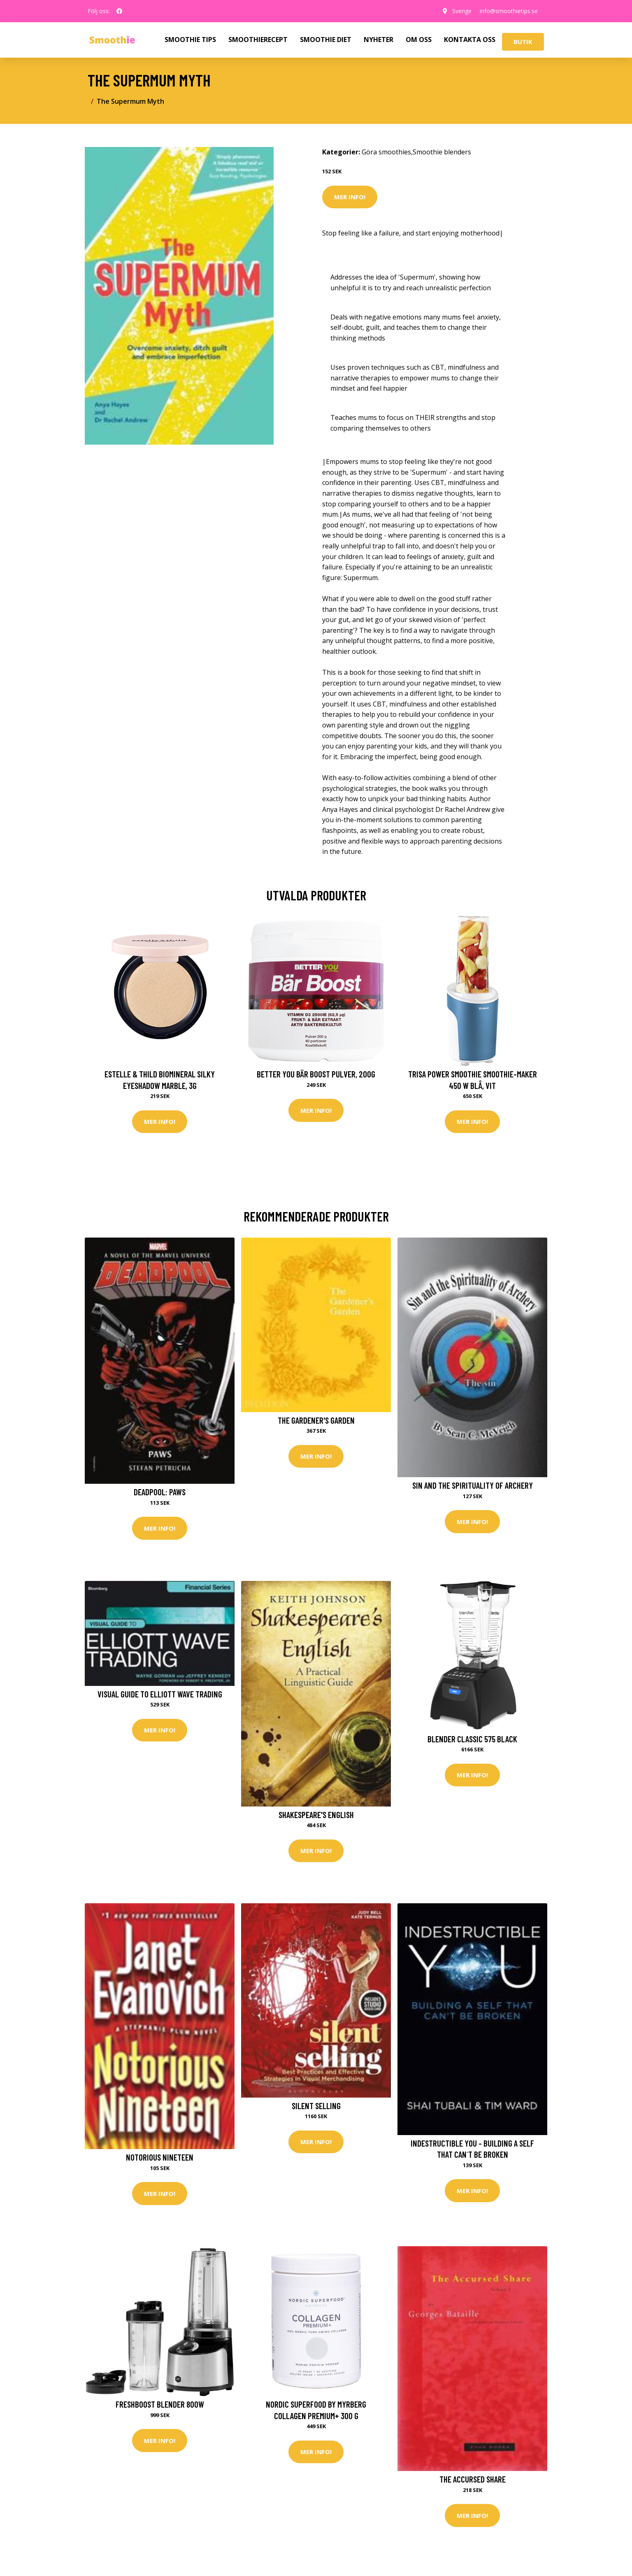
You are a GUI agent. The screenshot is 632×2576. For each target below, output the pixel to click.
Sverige (462, 11)
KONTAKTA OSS (469, 39)
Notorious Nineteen (159, 2157)
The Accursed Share (472, 2479)
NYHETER (378, 39)
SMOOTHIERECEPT (258, 39)
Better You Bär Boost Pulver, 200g (316, 1074)
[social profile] (119, 11)
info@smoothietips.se (509, 11)
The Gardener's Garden (316, 1420)
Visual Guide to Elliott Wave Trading (160, 1694)
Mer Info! (349, 197)
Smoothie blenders (442, 151)
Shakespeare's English (316, 1814)
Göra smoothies (386, 151)
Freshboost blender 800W (160, 2404)
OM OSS (419, 39)
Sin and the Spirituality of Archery (472, 1485)
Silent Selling (316, 2105)
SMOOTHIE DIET (325, 39)
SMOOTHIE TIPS (190, 39)
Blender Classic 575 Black (472, 1739)
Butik (523, 41)
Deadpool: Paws (160, 1492)
